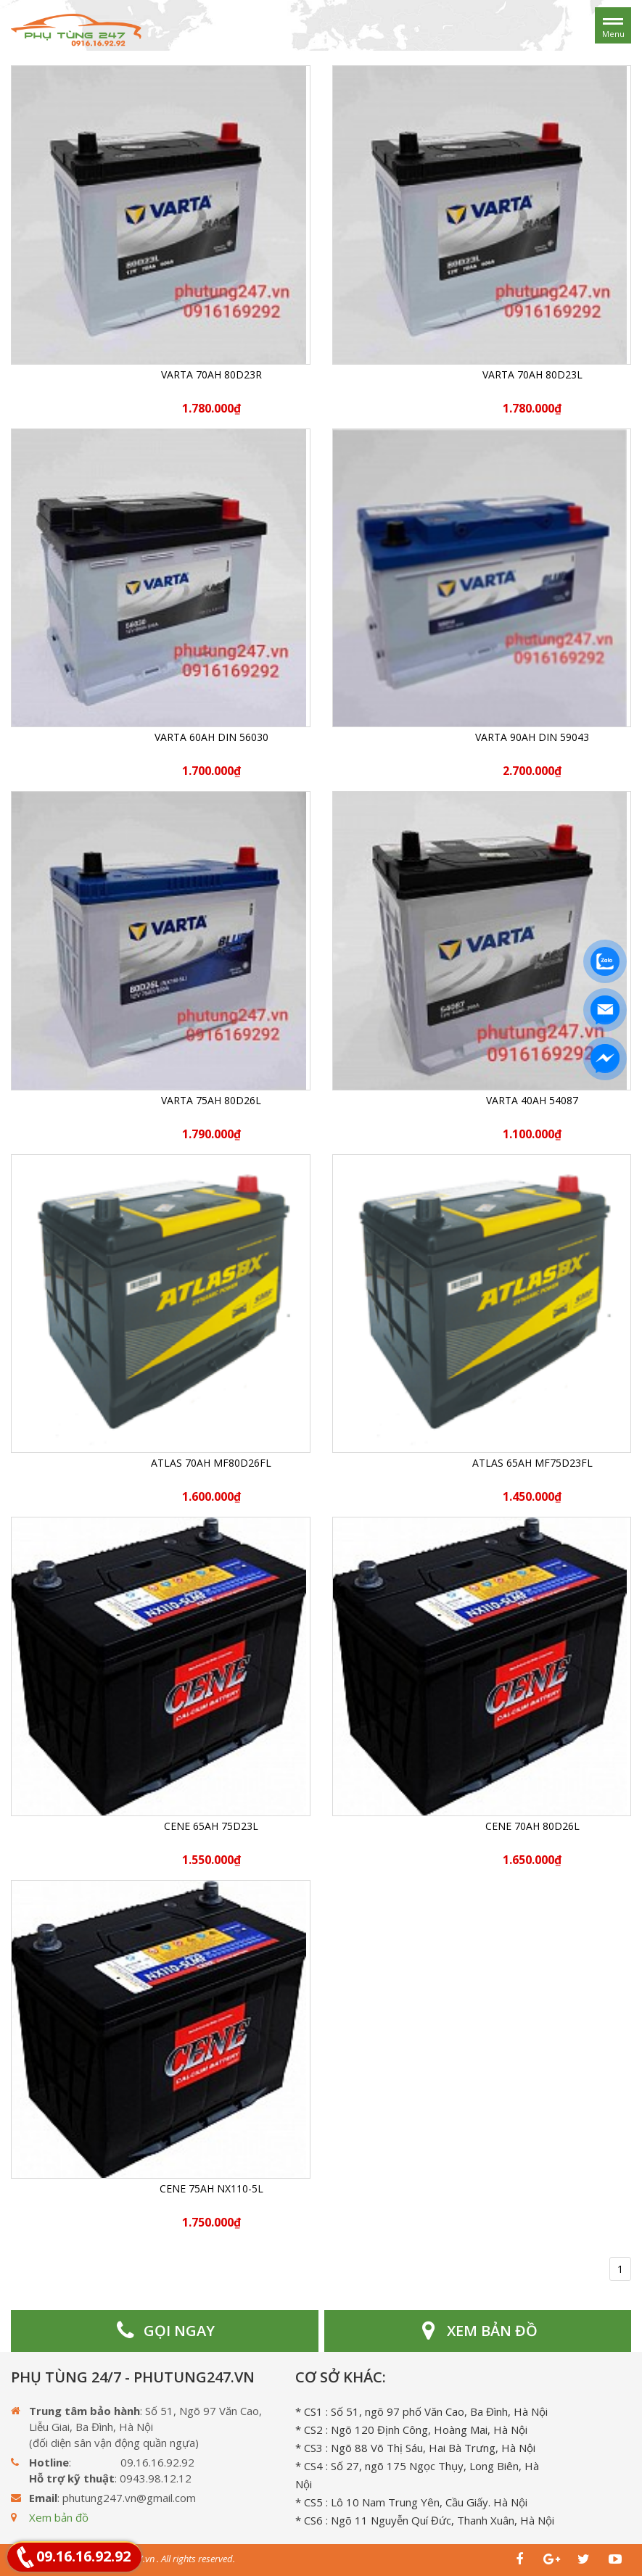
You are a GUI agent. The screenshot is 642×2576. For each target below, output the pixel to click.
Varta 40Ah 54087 (532, 1100)
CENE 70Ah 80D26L (532, 1826)
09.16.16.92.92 (83, 2556)
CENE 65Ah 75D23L (211, 1826)
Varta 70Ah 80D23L (532, 374)
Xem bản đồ (59, 2517)
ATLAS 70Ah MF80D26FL (211, 1463)
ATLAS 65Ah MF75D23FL (532, 1463)
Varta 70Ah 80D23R (211, 374)
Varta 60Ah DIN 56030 (211, 737)
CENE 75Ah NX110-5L (211, 2188)
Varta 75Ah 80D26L (211, 1100)
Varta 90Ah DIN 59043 (532, 737)
